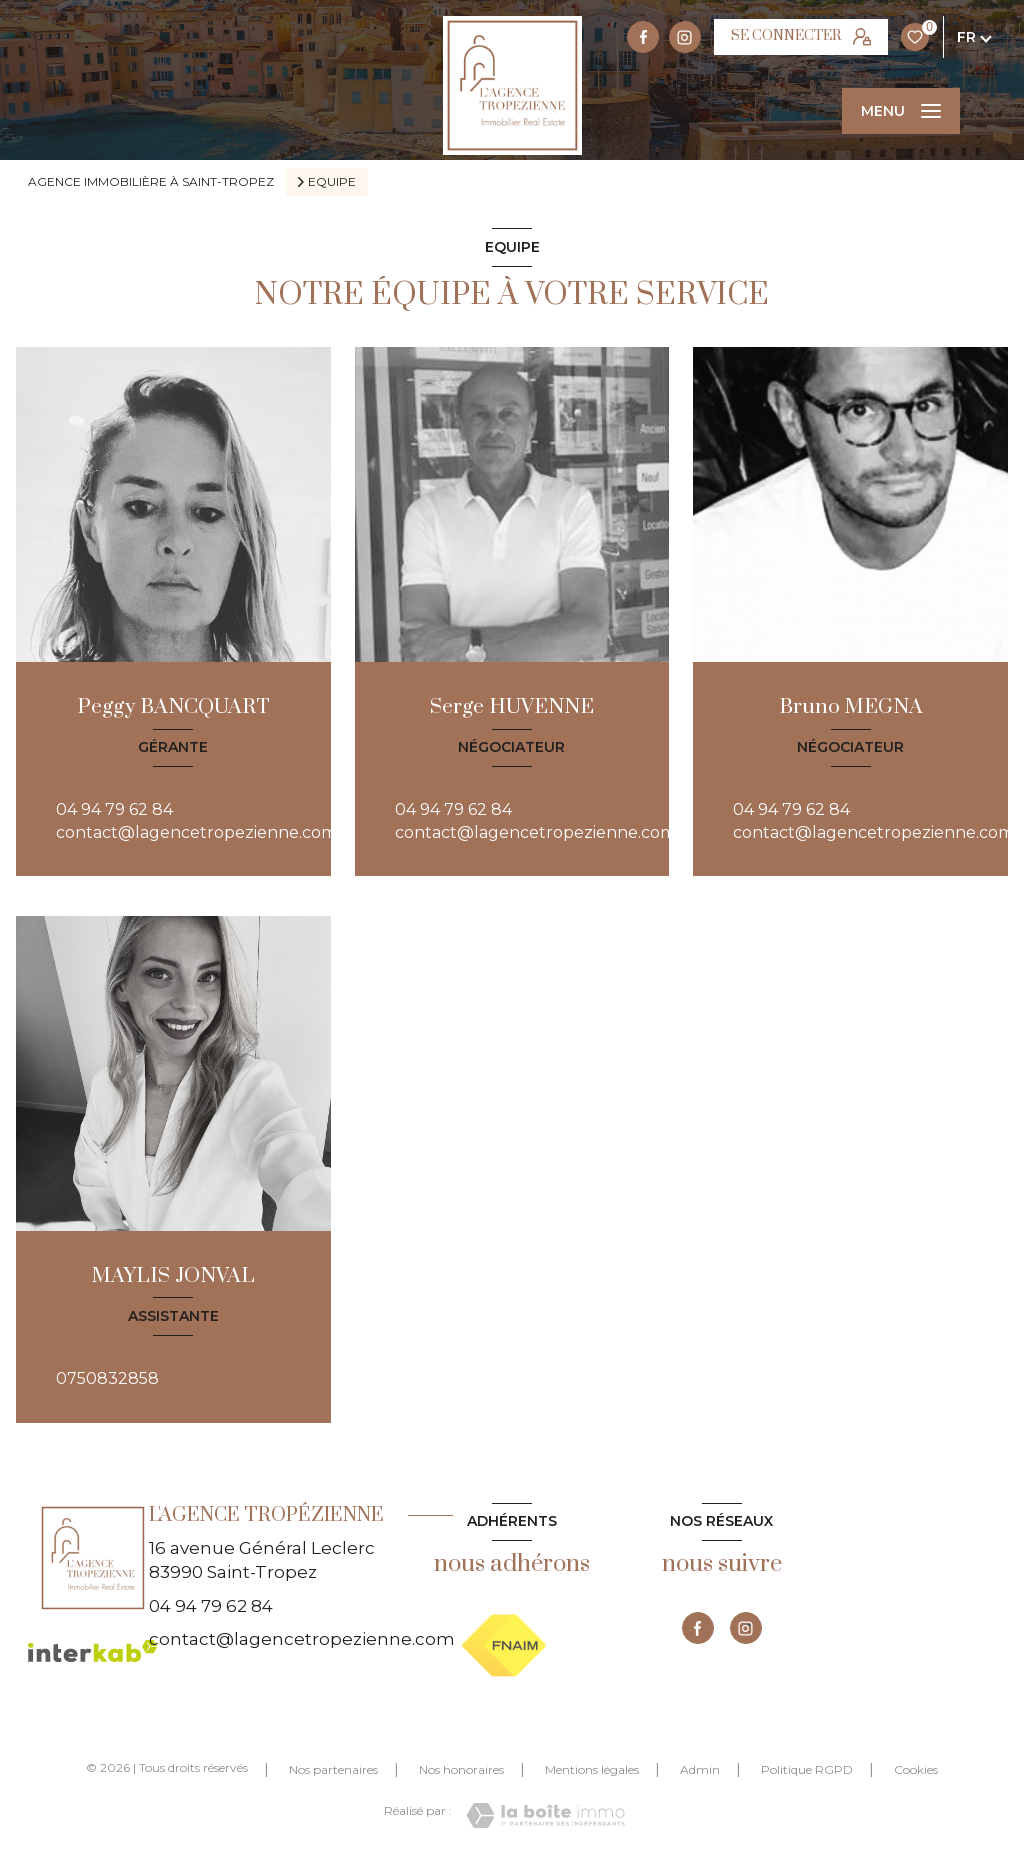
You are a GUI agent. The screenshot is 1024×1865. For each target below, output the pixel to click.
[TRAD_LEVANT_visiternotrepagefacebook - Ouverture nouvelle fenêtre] (643, 37)
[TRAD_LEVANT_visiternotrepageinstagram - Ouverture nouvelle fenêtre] (685, 37)
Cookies (916, 1770)
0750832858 (107, 1378)
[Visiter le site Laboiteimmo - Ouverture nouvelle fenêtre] (545, 1815)
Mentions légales (592, 1769)
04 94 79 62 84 (114, 809)
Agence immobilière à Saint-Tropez (151, 181)
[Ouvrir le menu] (901, 111)
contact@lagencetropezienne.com (196, 832)
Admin (700, 1769)
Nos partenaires (333, 1769)
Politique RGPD (807, 1769)
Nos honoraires (461, 1769)
